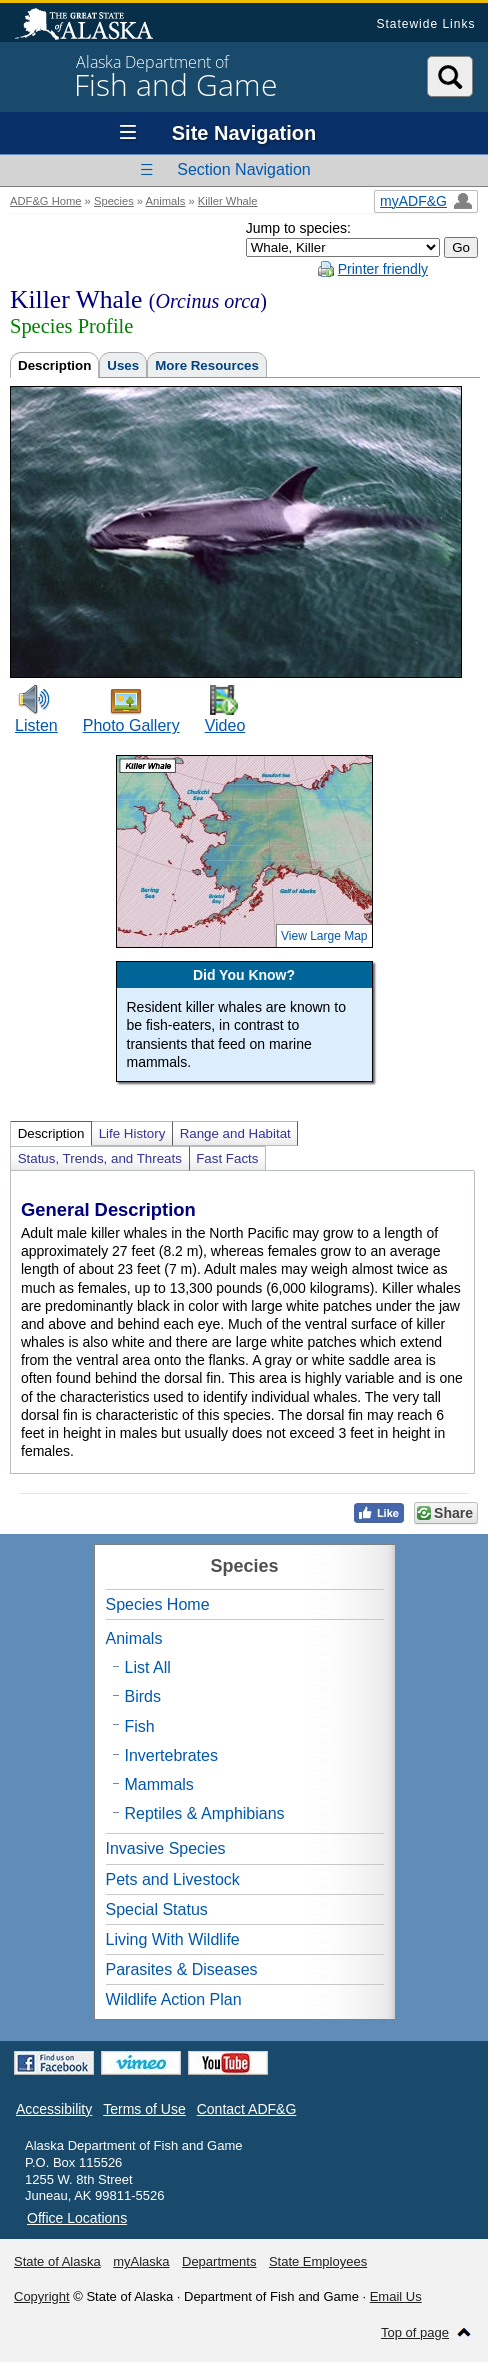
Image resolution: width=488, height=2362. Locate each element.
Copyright (42, 2296)
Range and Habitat (235, 1133)
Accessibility (54, 2109)
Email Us (396, 2296)
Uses (123, 365)
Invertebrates (171, 1755)
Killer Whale (228, 201)
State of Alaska (94, 26)
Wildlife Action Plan (174, 1999)
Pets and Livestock (173, 1879)
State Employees (318, 2261)
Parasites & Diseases (182, 1969)
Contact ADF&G (247, 2109)
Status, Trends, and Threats (100, 1158)
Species (114, 201)
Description (54, 365)
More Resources (207, 365)
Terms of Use (144, 2109)
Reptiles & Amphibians (205, 1813)
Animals (166, 201)
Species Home (158, 1604)
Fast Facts (227, 1158)
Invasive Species (166, 1848)
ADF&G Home (46, 201)
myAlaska (141, 2261)
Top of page (415, 2332)
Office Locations (77, 2218)
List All (148, 1667)
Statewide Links (425, 24)
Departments (219, 2261)
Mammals (159, 1784)
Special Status (157, 1909)
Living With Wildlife (173, 1939)
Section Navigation (243, 169)
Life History (132, 1133)
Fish (140, 1726)
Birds (143, 1696)
